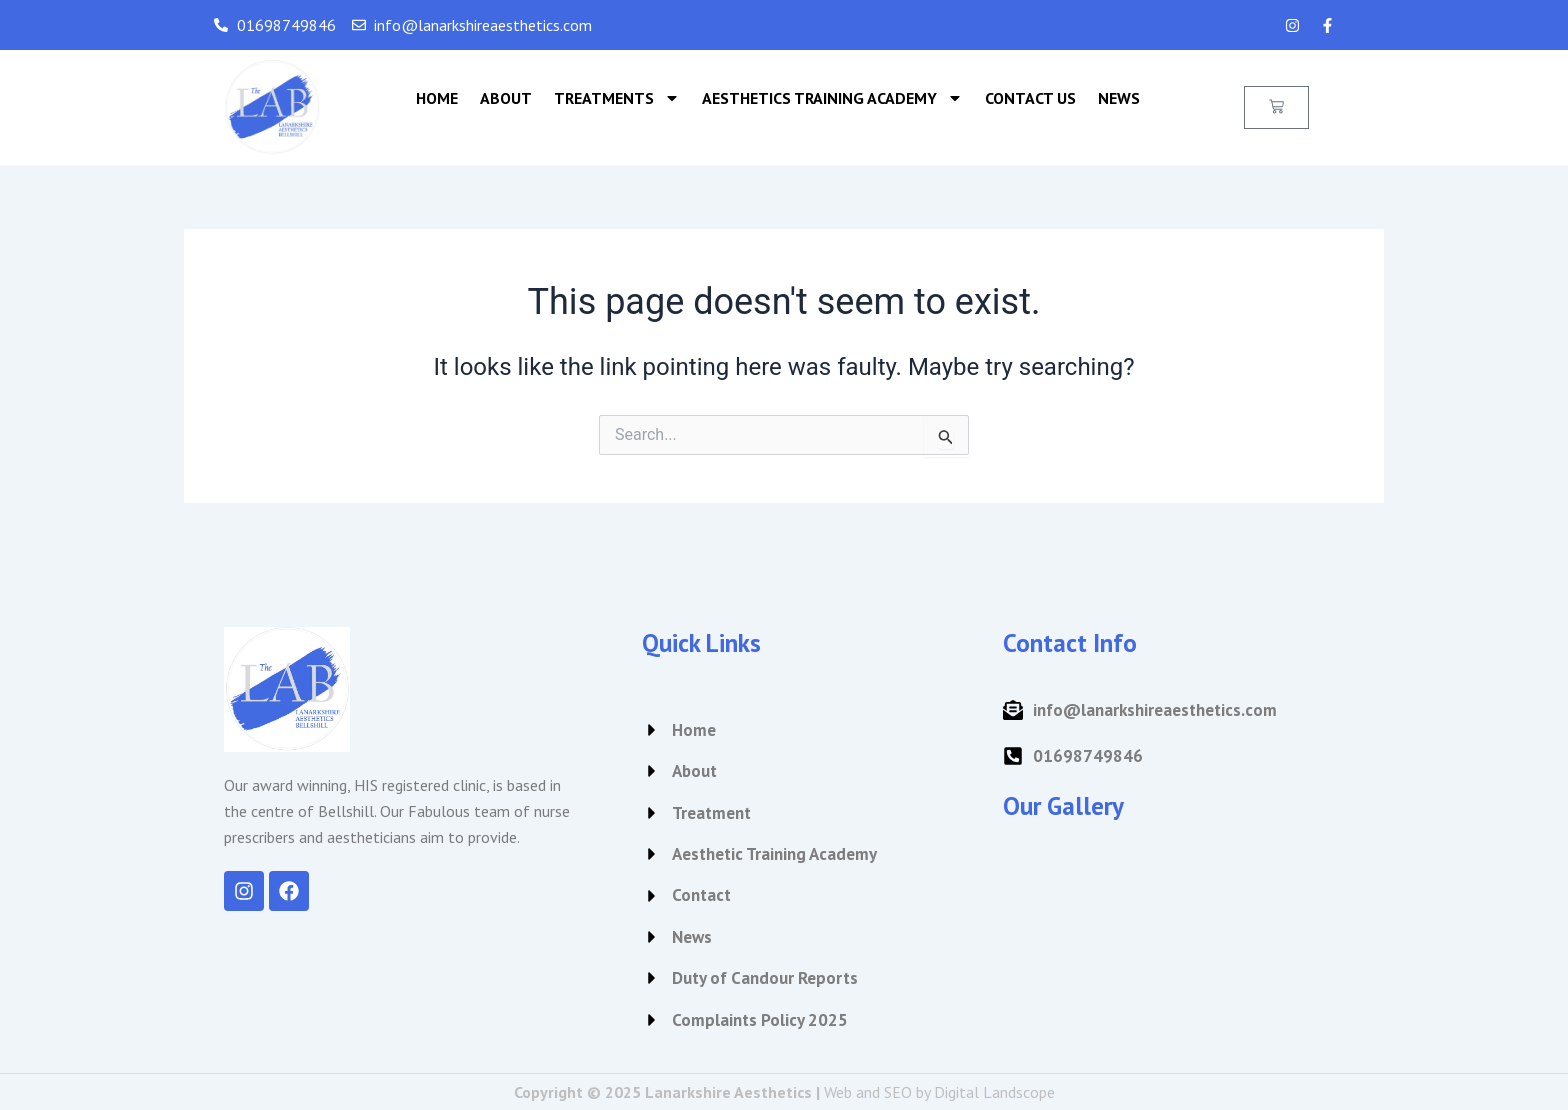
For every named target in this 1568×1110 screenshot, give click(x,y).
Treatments (617, 98)
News (1119, 98)
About (506, 98)
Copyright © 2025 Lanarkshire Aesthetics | (784, 1092)
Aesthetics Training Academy (832, 98)
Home (437, 98)
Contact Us (1030, 98)
